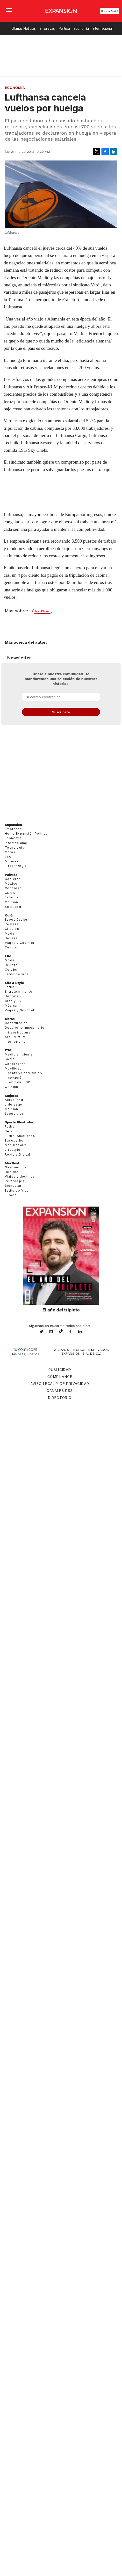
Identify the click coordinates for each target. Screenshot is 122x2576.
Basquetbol (15, 1140)
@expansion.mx (61, 1331)
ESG (8, 857)
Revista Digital (109, 11)
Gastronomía (16, 1167)
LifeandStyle (16, 866)
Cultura (11, 947)
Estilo (9, 987)
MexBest (12, 1163)
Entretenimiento (18, 991)
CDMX (10, 893)
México (11, 883)
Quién (9, 915)
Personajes (14, 1181)
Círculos (12, 929)
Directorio (60, 1398)
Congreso (13, 888)
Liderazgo (13, 1104)
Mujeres (12, 861)
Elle (8, 956)
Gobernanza (15, 1064)
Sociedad (13, 907)
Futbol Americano (20, 1136)
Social (10, 1059)
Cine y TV (13, 1001)
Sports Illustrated (19, 1122)
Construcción (16, 1023)
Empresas (47, 28)
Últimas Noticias (24, 28)
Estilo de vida (17, 974)
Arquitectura (15, 1037)
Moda (9, 933)
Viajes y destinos (20, 1176)
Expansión (13, 825)
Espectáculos (16, 919)
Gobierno (13, 879)
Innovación (14, 1077)
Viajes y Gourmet (19, 943)
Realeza (12, 924)
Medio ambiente (19, 1054)
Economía (81, 28)
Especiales (14, 1113)
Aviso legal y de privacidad (59, 1384)
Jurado (11, 1195)
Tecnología (14, 847)
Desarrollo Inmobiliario (24, 1028)
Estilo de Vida (17, 1190)
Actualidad (14, 1100)
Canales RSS (60, 1391)
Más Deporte (16, 1145)
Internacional (102, 28)
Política (64, 28)
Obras (10, 852)
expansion (83, 1332)
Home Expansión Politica (26, 833)
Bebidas (12, 1172)
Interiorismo (15, 1041)
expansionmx (54, 1332)
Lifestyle (13, 1149)
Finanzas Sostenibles (23, 1073)
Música (11, 1005)
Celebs (11, 969)
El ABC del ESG (18, 1082)
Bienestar (13, 1186)
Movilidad (13, 1068)
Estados (12, 897)
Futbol (10, 1126)
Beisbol (11, 1131)
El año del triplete (61, 1309)
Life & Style (14, 983)
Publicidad (60, 1370)
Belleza (11, 938)
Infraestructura (17, 1032)
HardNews (42, 611)
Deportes (13, 996)
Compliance (59, 1377)
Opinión (11, 902)
